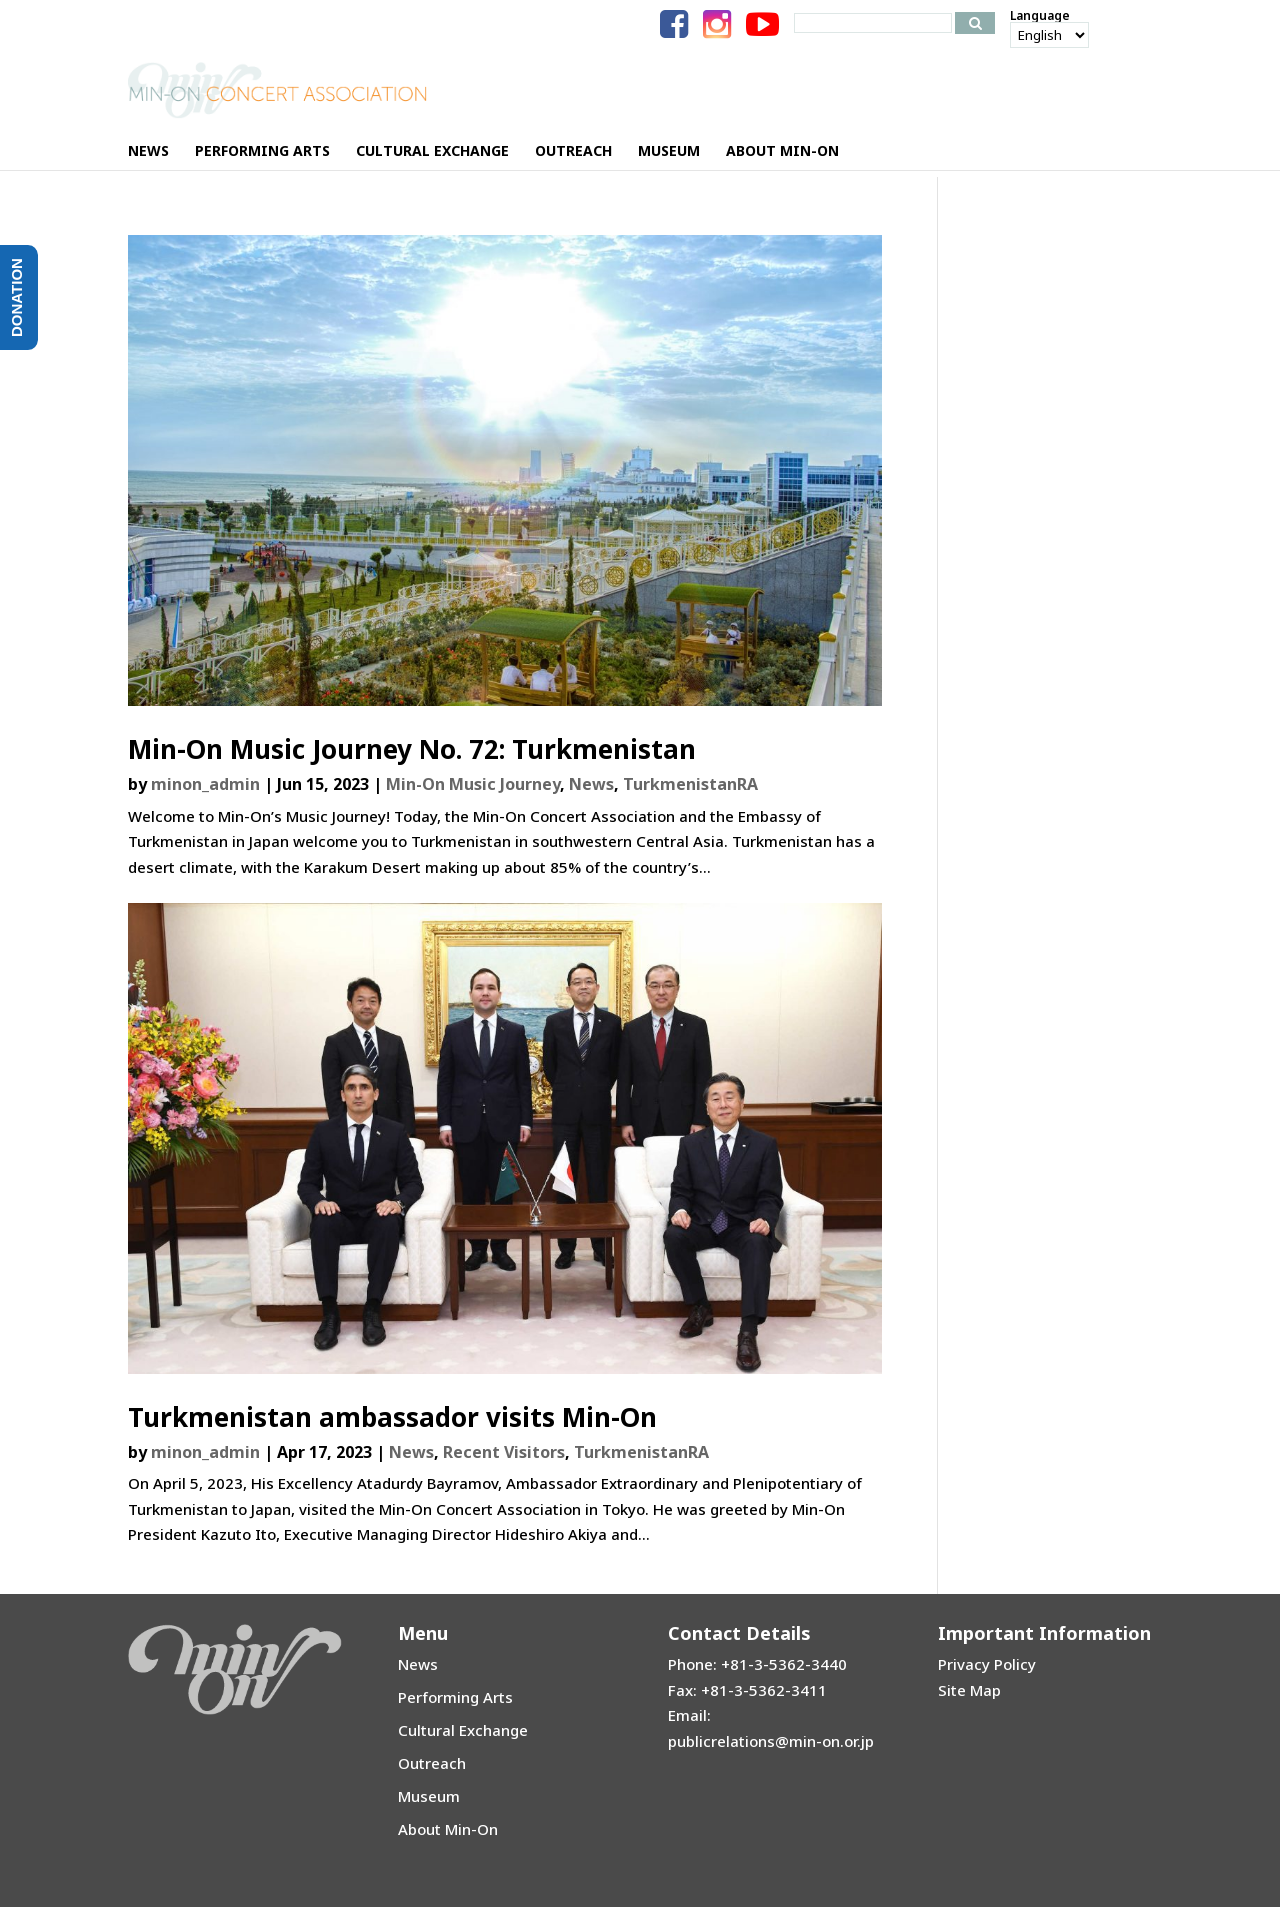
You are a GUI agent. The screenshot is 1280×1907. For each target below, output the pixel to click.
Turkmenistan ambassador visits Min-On (392, 1417)
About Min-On (448, 1829)
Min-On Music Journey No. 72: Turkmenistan (412, 749)
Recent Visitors (504, 1452)
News (591, 784)
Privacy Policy (987, 1664)
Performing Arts (455, 1697)
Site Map (969, 1690)
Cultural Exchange (463, 1730)
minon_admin (205, 784)
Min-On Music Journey (473, 784)
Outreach (432, 1763)
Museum (429, 1796)
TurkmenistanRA (690, 784)
